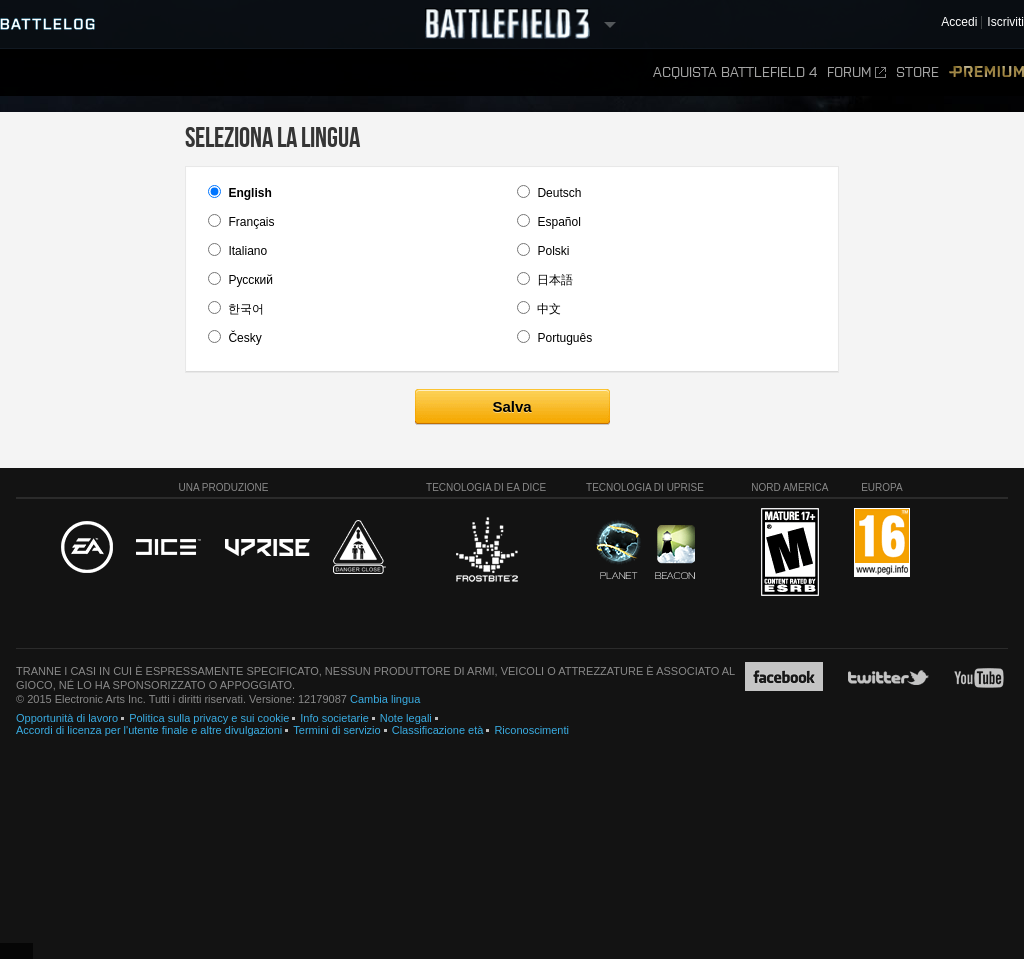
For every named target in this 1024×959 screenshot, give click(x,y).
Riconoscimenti (531, 730)
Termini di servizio (336, 730)
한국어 (246, 309)
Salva (511, 406)
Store (917, 72)
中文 (549, 309)
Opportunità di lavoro (67, 718)
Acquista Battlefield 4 (735, 72)
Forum (856, 72)
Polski (553, 251)
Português (564, 338)
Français (251, 222)
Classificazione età (438, 730)
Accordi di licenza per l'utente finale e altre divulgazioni (149, 730)
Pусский (250, 280)
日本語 (555, 280)
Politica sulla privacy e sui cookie (209, 718)
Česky (244, 338)
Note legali (406, 718)
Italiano (247, 251)
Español (558, 222)
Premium (986, 72)
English (249, 193)
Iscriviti (1005, 22)
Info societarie (334, 718)
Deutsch (559, 193)
